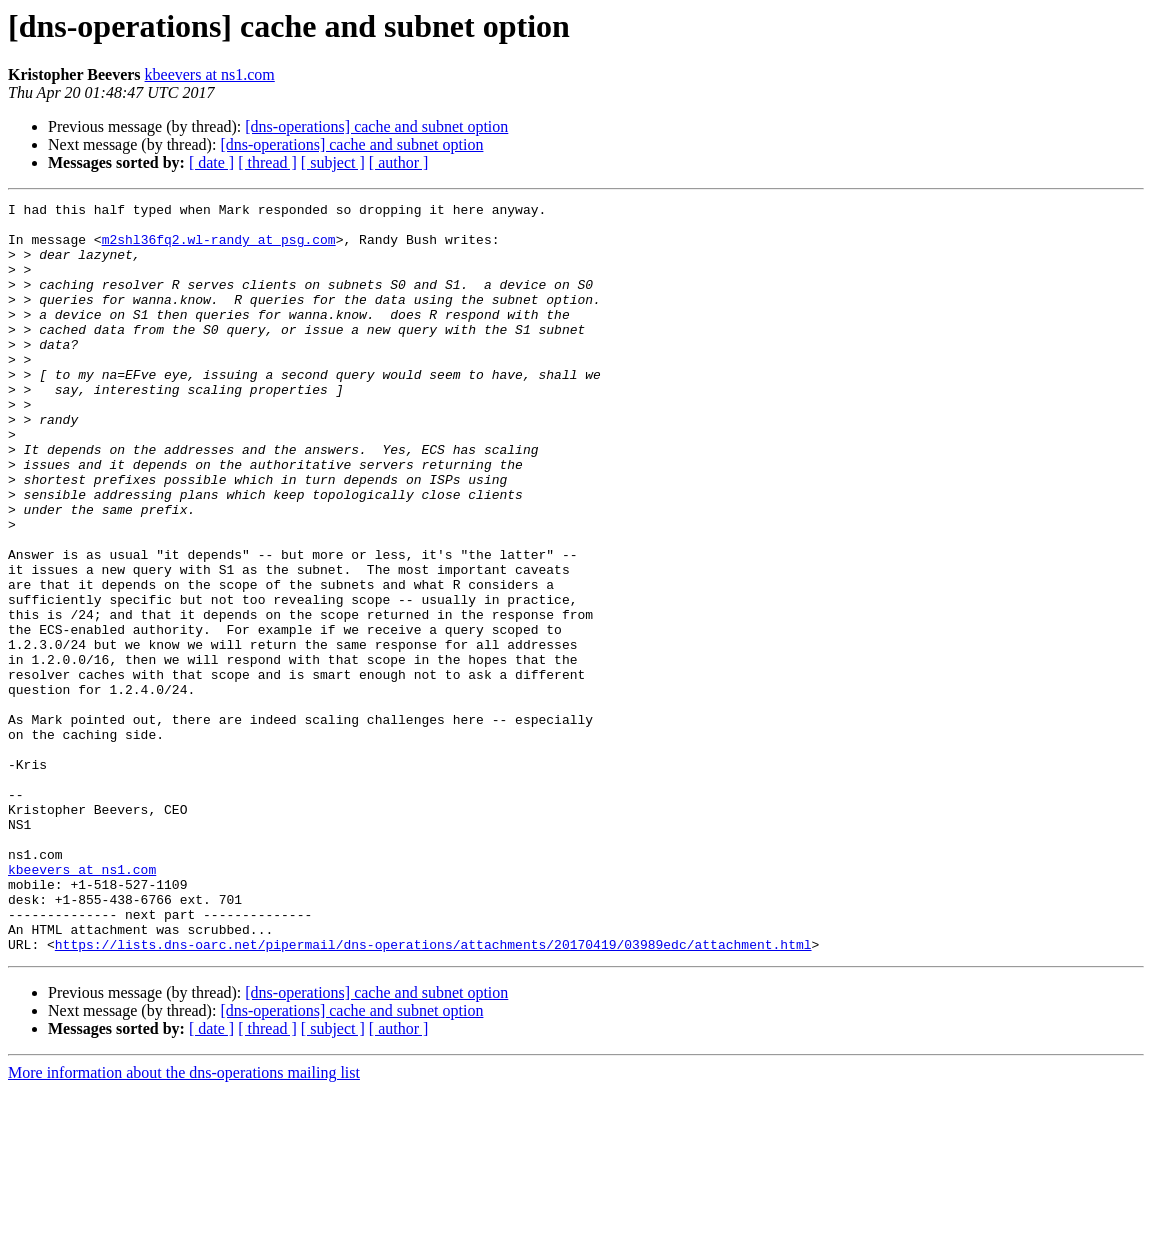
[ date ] (211, 162)
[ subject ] (333, 162)
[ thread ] (267, 162)
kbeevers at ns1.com (210, 74)
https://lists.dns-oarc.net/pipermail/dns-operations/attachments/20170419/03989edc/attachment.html (433, 1094)
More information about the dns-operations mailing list (184, 1222)
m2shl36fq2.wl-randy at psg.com (219, 248)
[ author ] (399, 162)
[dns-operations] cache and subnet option (376, 126)
